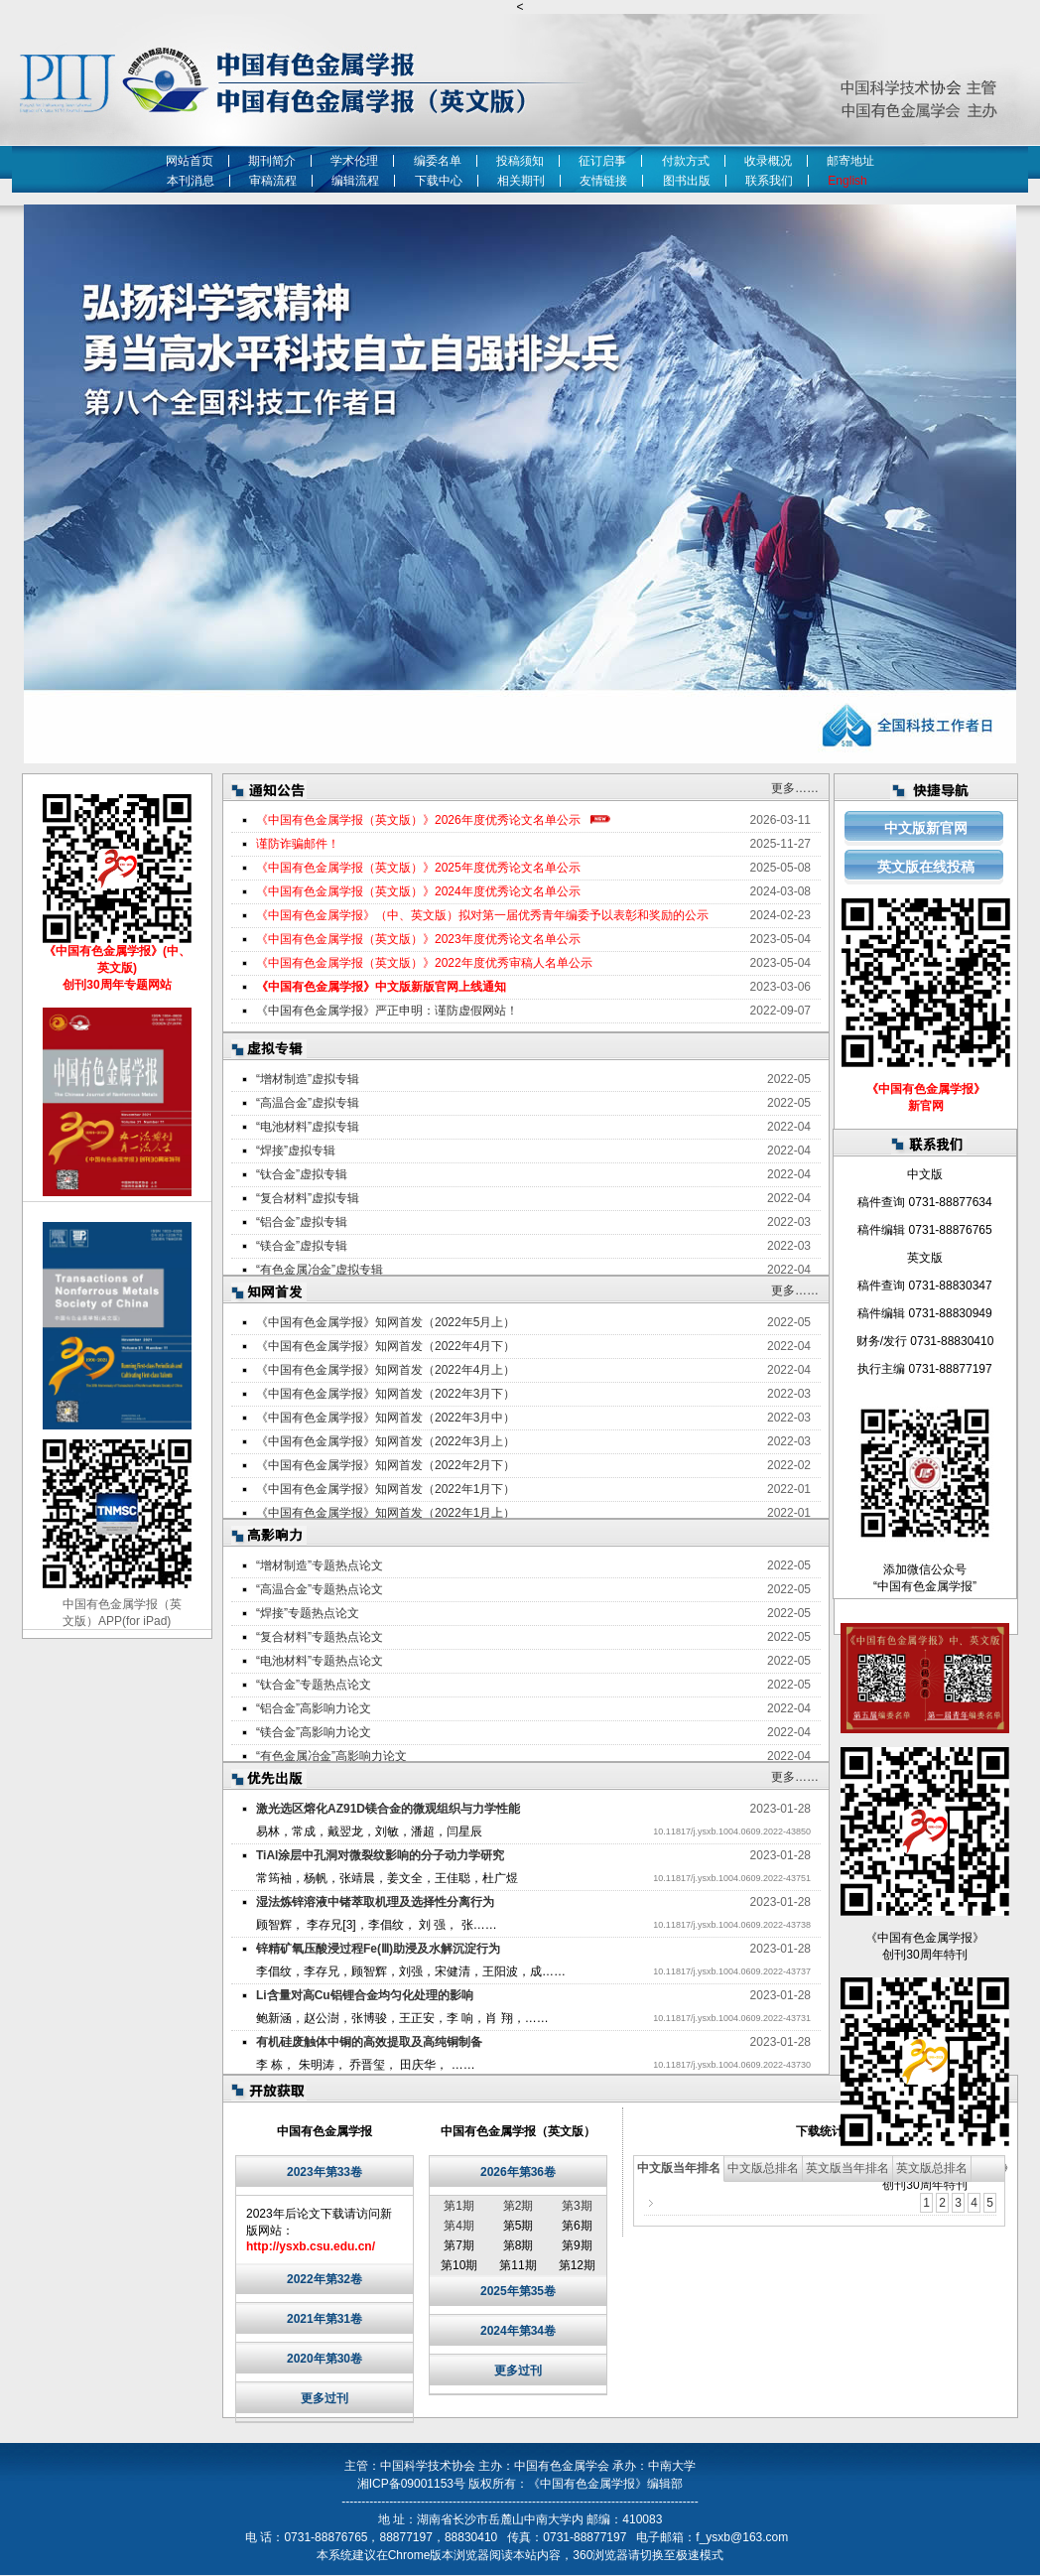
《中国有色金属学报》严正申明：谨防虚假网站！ (387, 1010)
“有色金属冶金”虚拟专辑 (319, 1270)
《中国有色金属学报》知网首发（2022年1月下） (385, 1489)
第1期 (459, 2206)
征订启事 (602, 161)
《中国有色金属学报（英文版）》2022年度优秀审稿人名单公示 (424, 963)
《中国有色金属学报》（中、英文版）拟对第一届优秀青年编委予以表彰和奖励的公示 (482, 915)
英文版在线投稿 (926, 867)
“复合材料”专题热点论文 (319, 1637)
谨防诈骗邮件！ (297, 844)
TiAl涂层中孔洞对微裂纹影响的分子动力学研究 (380, 1855)
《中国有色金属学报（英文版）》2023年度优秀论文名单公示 (418, 939)
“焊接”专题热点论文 (307, 1613)
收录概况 (768, 161)
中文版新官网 (926, 828)
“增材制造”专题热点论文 (319, 1565)
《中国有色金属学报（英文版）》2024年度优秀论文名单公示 (418, 891)
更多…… (795, 788)
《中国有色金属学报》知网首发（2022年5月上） (385, 1322)
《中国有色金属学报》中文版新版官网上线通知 (381, 987)
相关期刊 (521, 181)
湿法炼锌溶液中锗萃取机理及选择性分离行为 (375, 1902)
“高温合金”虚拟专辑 (307, 1103)
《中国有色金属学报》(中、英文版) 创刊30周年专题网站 (117, 968)
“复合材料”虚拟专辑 (307, 1198)
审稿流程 (273, 181)
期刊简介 (272, 161)
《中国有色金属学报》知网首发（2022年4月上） (385, 1370)
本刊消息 (190, 181)
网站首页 (189, 161)
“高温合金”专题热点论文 (319, 1589)
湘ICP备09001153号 (411, 2484)
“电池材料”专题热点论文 (319, 1661)
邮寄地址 (850, 161)
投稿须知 (520, 161)
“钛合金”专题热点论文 (313, 1685)
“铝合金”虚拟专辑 (301, 1222)
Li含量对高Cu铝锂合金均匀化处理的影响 (364, 1995)
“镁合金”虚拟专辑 (301, 1246)
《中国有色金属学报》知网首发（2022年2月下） (385, 1465)
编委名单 (437, 161)
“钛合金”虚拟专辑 (301, 1174)
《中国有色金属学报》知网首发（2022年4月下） (385, 1346)
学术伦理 (354, 161)
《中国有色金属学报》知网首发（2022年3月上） (385, 1441)
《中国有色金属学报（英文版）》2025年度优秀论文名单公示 (418, 868)
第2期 (518, 2206)
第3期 (577, 2206)
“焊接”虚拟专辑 (295, 1150)
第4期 (459, 2226)
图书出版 (687, 181)
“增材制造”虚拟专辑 (307, 1079)
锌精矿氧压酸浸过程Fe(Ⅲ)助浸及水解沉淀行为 (378, 1949)
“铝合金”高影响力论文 (313, 1708)
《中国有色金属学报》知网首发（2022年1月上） (385, 1513)
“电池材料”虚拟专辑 (307, 1127)
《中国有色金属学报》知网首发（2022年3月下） (385, 1394)
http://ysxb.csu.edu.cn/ (310, 2246)
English (850, 181)
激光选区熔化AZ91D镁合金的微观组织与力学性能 (388, 1809)
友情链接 (603, 181)
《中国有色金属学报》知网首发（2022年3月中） (385, 1417)
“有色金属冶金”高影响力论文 (331, 1756)
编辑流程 (355, 181)
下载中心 (438, 181)
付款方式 (686, 161)
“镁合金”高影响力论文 (313, 1732)
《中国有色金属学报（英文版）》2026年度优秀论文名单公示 (418, 820)
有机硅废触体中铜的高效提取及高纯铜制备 (369, 2042)
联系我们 (769, 181)
